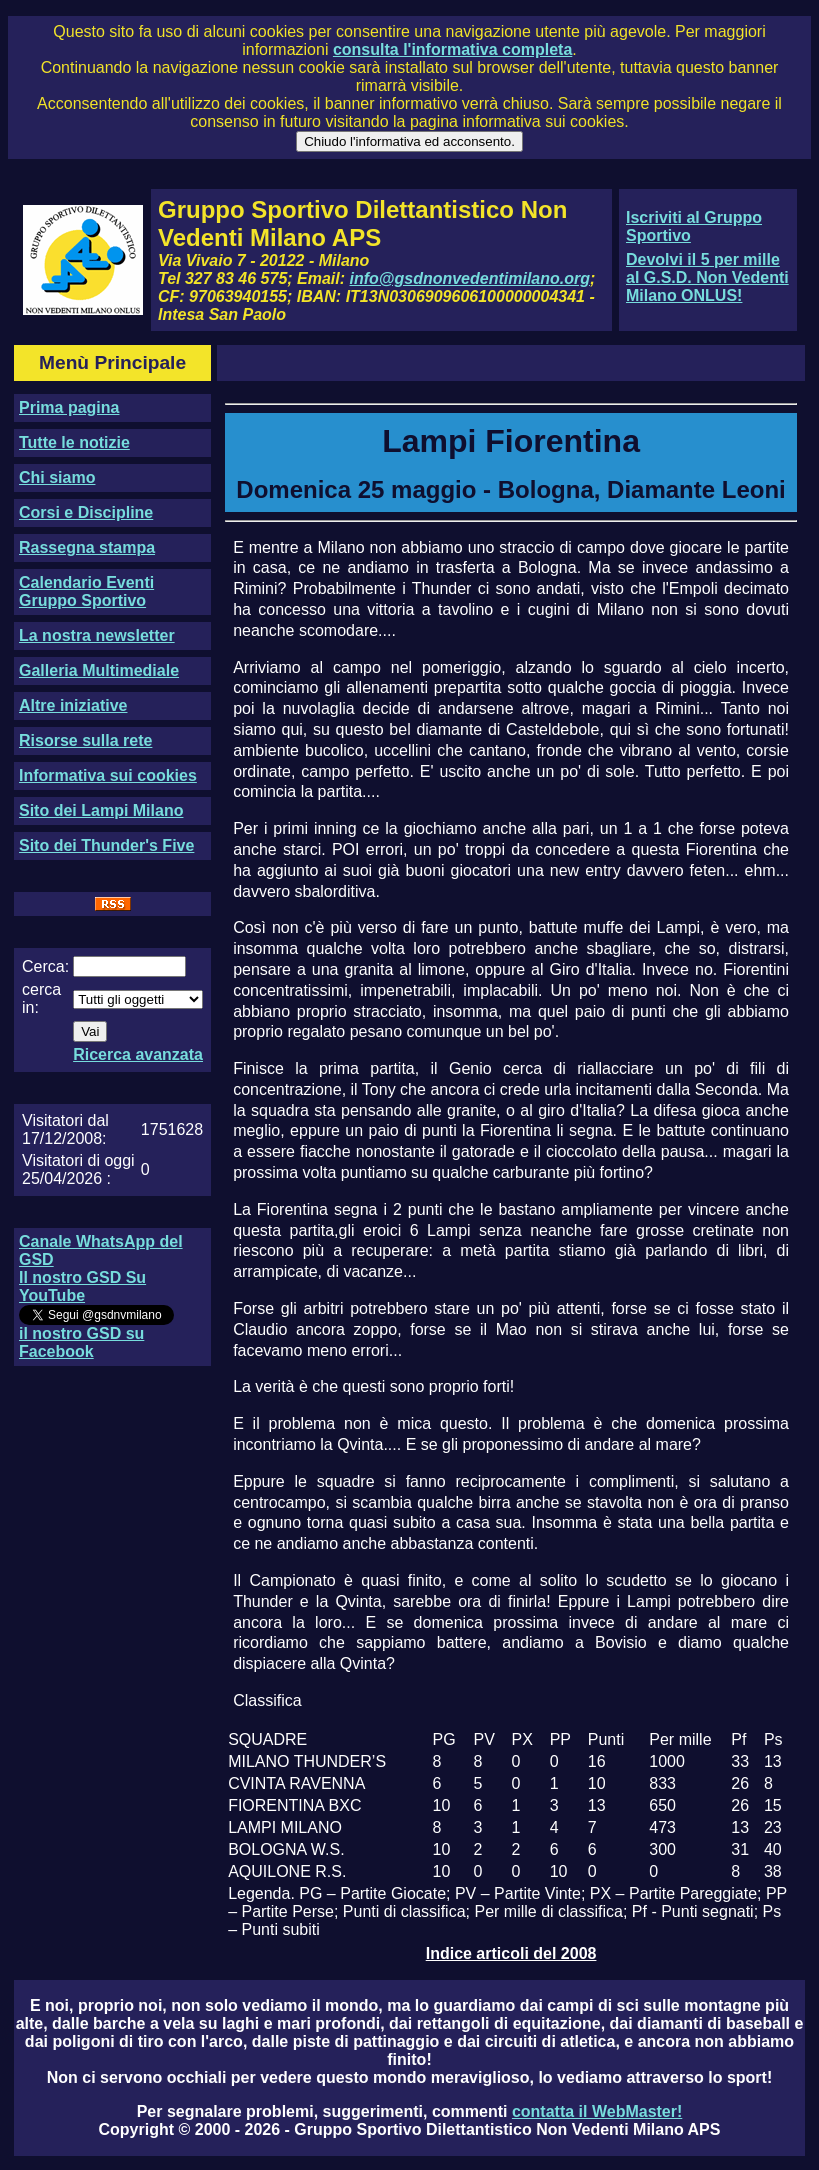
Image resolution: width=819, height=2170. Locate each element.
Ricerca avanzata (138, 1054)
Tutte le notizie (74, 442)
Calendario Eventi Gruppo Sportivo (86, 591)
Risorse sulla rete (85, 740)
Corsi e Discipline (86, 512)
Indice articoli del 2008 (511, 1953)
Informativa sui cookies (108, 775)
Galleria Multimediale (99, 670)
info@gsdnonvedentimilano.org (470, 278)
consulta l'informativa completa (452, 49)
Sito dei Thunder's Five (106, 845)
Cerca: (45, 966)
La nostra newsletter (97, 635)
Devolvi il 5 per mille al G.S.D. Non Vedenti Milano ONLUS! (707, 277)
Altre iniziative (73, 705)
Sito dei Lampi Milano (101, 810)
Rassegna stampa (87, 547)
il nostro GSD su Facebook (81, 1342)
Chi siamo (57, 477)
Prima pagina (69, 407)
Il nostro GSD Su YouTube (82, 1286)
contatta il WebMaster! (597, 2111)
